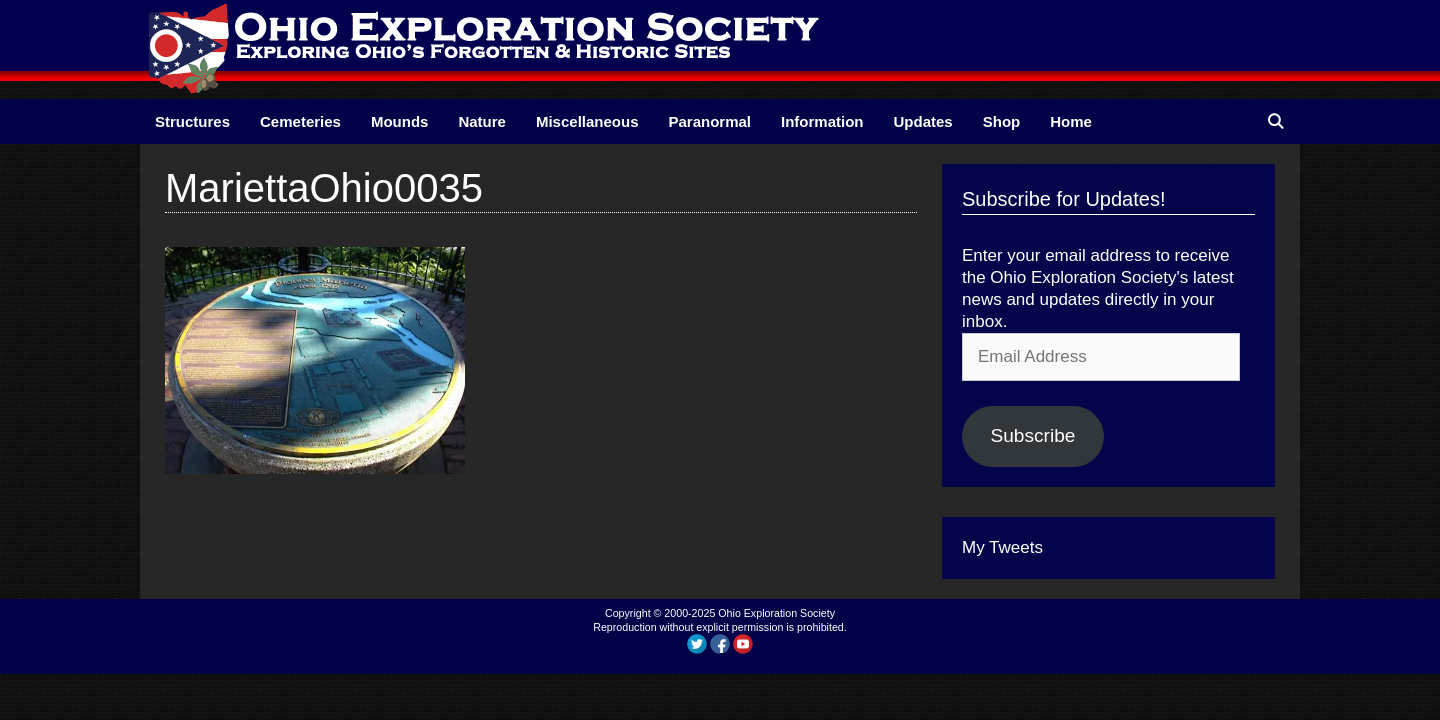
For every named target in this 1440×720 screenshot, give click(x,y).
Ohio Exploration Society (776, 613)
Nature (482, 121)
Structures (192, 121)
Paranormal (709, 121)
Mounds (400, 121)
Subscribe (1032, 435)
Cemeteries (300, 121)
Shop (1002, 121)
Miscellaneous (587, 121)
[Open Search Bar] (1275, 121)
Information (822, 121)
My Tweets (1002, 547)
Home (1071, 121)
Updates (923, 121)
